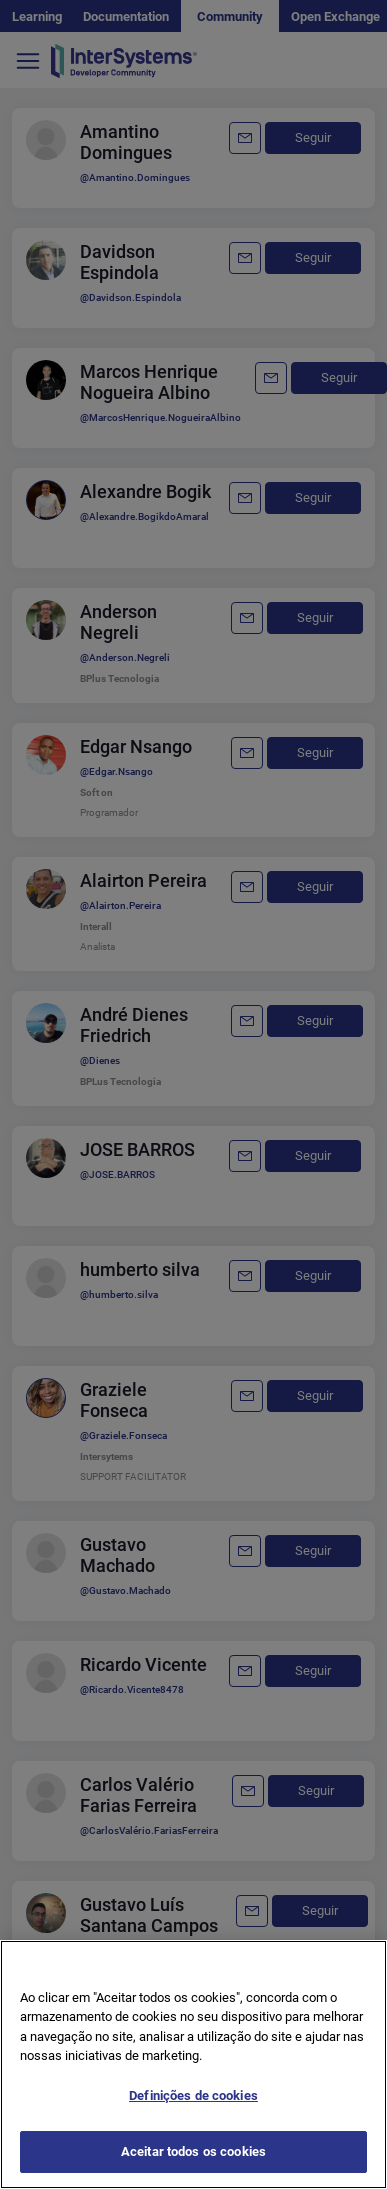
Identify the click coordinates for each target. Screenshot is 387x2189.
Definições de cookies (193, 2095)
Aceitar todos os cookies (193, 2151)
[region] (193, 2064)
